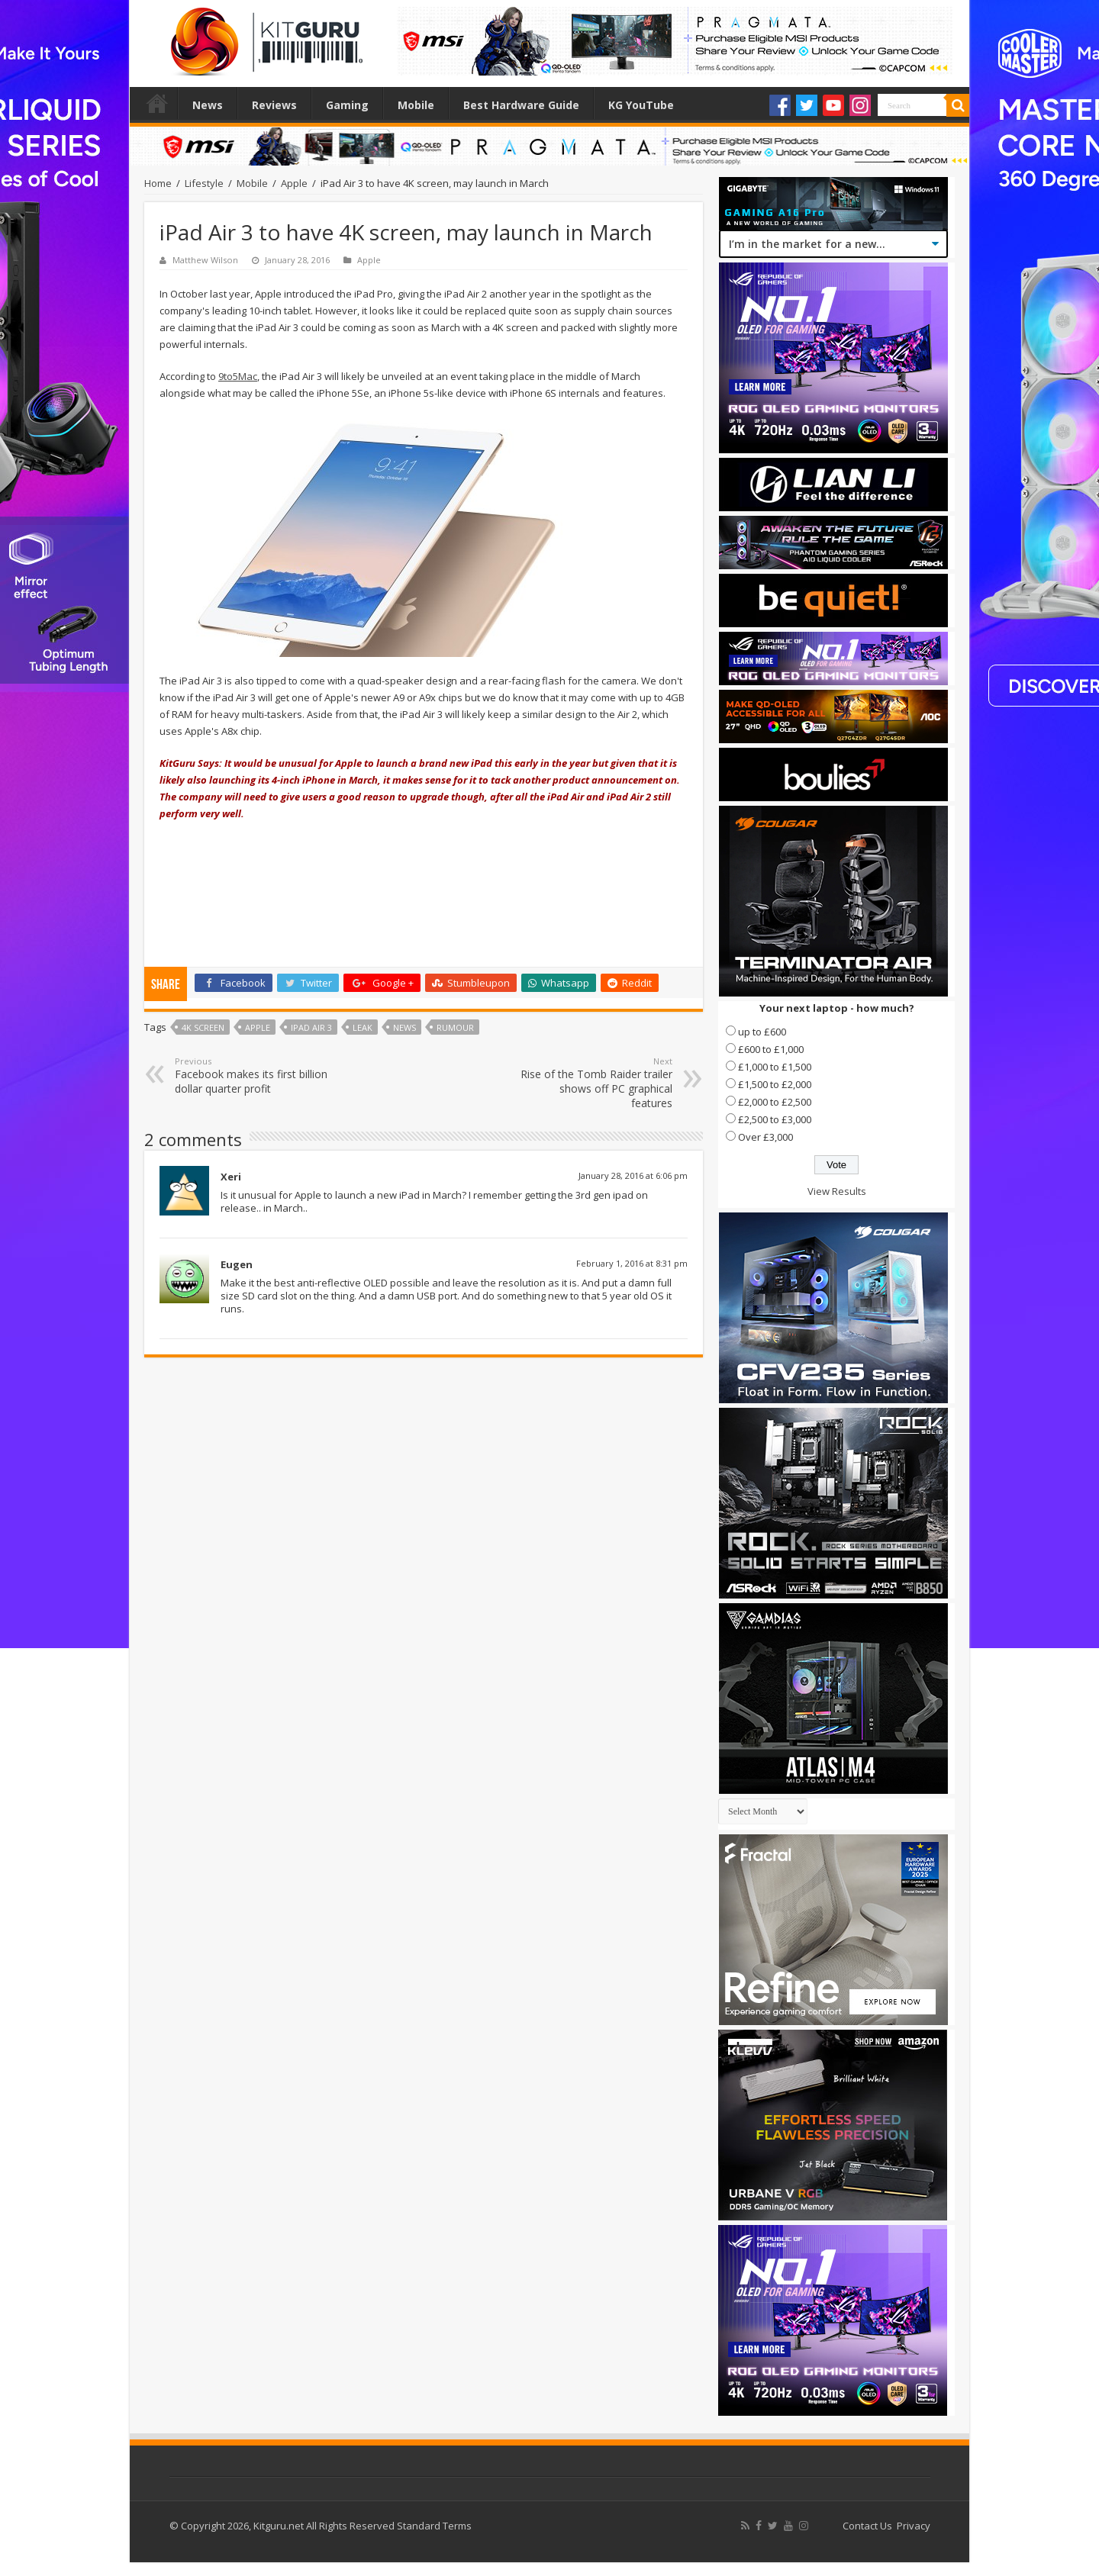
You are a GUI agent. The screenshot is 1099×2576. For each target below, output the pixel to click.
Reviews (274, 105)
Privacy (913, 2526)
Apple (294, 183)
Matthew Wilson (205, 260)
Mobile (416, 105)
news (404, 1027)
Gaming (347, 105)
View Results (836, 1191)
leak (362, 1027)
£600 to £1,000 (771, 1049)
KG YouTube (641, 105)
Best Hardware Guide (521, 105)
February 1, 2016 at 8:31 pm (632, 1263)
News (207, 105)
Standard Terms (434, 2526)
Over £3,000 (765, 1137)
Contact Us (867, 2526)
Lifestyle (204, 183)
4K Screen (203, 1027)
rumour (455, 1027)
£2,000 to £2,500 (774, 1102)
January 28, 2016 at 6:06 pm (633, 1175)
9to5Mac (237, 376)
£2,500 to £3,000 (774, 1119)
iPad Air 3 (311, 1027)
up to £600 (762, 1031)
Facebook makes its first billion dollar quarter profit (253, 1075)
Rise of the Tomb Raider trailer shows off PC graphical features (594, 1082)
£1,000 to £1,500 (774, 1067)
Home (157, 103)
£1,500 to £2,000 (774, 1084)
